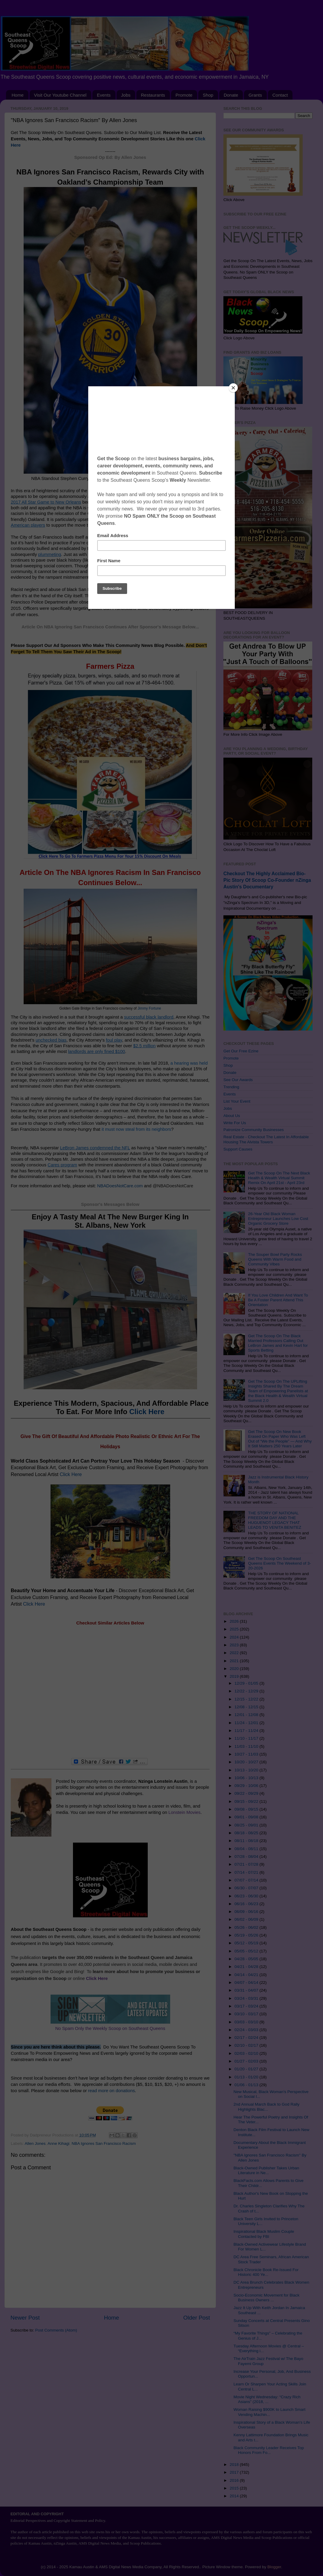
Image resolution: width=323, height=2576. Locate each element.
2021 (235, 1661)
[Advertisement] (110, 1692)
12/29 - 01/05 (246, 1683)
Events (104, 95)
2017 (235, 2472)
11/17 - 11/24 (246, 1730)
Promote (184, 95)
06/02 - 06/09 (246, 1919)
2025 (235, 1629)
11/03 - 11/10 (246, 1746)
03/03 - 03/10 (246, 2022)
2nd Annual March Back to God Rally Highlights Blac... (267, 2106)
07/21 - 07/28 (246, 1864)
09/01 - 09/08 (246, 1817)
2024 (235, 1637)
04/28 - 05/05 (246, 1959)
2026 (235, 1621)
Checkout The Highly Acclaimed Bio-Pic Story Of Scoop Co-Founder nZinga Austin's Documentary (267, 880)
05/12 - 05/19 (246, 1943)
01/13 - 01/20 (246, 2077)
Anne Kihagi (58, 2143)
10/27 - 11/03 (246, 1754)
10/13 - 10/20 (246, 1770)
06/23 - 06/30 (246, 1896)
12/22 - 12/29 (246, 1691)
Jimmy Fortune (149, 1008)
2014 (235, 2496)
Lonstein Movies (184, 1812)
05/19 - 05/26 (246, 1935)
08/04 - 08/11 (246, 1848)
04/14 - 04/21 (246, 1974)
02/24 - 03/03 (246, 2030)
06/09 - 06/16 (246, 1911)
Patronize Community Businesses (253, 1129)
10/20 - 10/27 (246, 1762)
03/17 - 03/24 (246, 2006)
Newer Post (25, 2317)
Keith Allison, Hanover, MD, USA (156, 478)
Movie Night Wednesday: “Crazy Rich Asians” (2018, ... (267, 2399)
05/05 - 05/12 (246, 1951)
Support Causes (237, 1149)
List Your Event (236, 1101)
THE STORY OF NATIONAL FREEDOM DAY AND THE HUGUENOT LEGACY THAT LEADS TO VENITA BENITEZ (274, 1520)
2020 (235, 1668)
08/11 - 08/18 (246, 1840)
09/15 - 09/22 (246, 1801)
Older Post (196, 2317)
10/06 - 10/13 (246, 1778)
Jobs (126, 95)
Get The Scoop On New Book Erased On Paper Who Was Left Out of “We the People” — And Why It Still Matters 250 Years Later (280, 1439)
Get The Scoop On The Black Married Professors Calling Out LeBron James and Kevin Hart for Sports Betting (278, 1343)
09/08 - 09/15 (246, 1809)
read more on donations (111, 2090)
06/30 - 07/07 (246, 1888)
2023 (235, 1645)
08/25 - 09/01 (246, 1825)
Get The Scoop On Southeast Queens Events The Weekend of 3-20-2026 (279, 1563)
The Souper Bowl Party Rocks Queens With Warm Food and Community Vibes (275, 1259)
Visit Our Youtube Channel (60, 95)
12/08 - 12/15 (246, 1707)
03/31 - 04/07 (246, 1990)
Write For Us (234, 1123)
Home (18, 95)
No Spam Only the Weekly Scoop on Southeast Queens (110, 2028)
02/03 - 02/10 (246, 2053)
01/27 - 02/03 (246, 2061)
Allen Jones (35, 2143)
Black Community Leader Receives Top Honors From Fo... (269, 2450)
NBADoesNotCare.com (120, 1185)
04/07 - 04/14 (246, 1982)
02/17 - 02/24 (246, 2037)
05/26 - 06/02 (246, 1927)
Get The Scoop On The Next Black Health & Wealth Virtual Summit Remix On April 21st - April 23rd (279, 1178)
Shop (208, 95)
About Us (231, 1115)
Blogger (274, 2567)
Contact (280, 95)
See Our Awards (238, 1079)
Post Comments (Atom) (56, 2330)
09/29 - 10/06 (246, 1785)
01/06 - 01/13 (246, 2085)
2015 (235, 2488)
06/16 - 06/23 (246, 1904)
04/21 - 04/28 (246, 1966)
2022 (235, 1653)
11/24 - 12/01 (246, 1723)
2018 (235, 2464)
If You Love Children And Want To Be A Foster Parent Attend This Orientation (278, 1300)
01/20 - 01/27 (246, 2069)
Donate (231, 95)
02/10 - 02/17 (246, 2045)
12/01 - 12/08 (246, 1714)
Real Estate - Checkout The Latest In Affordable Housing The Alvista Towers (266, 1139)
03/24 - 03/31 (246, 1998)
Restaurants (153, 95)
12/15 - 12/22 (246, 1699)
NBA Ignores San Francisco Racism (103, 2143)
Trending (231, 1087)
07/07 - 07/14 (246, 1880)
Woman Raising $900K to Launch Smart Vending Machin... (270, 2412)
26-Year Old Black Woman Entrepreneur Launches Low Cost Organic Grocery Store (278, 1219)
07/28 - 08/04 (246, 1856)
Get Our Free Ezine (240, 1051)
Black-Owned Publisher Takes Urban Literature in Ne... (266, 2170)
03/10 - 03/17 (246, 2014)
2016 (235, 2480)
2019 (235, 1676)
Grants (255, 95)
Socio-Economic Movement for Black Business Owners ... (267, 2297)
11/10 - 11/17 (246, 1738)
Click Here (146, 1412)
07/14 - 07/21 (246, 1872)
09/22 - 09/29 (246, 1793)
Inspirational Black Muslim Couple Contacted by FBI (264, 2233)
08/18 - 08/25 (246, 1833)
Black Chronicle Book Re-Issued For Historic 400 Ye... (266, 2272)
